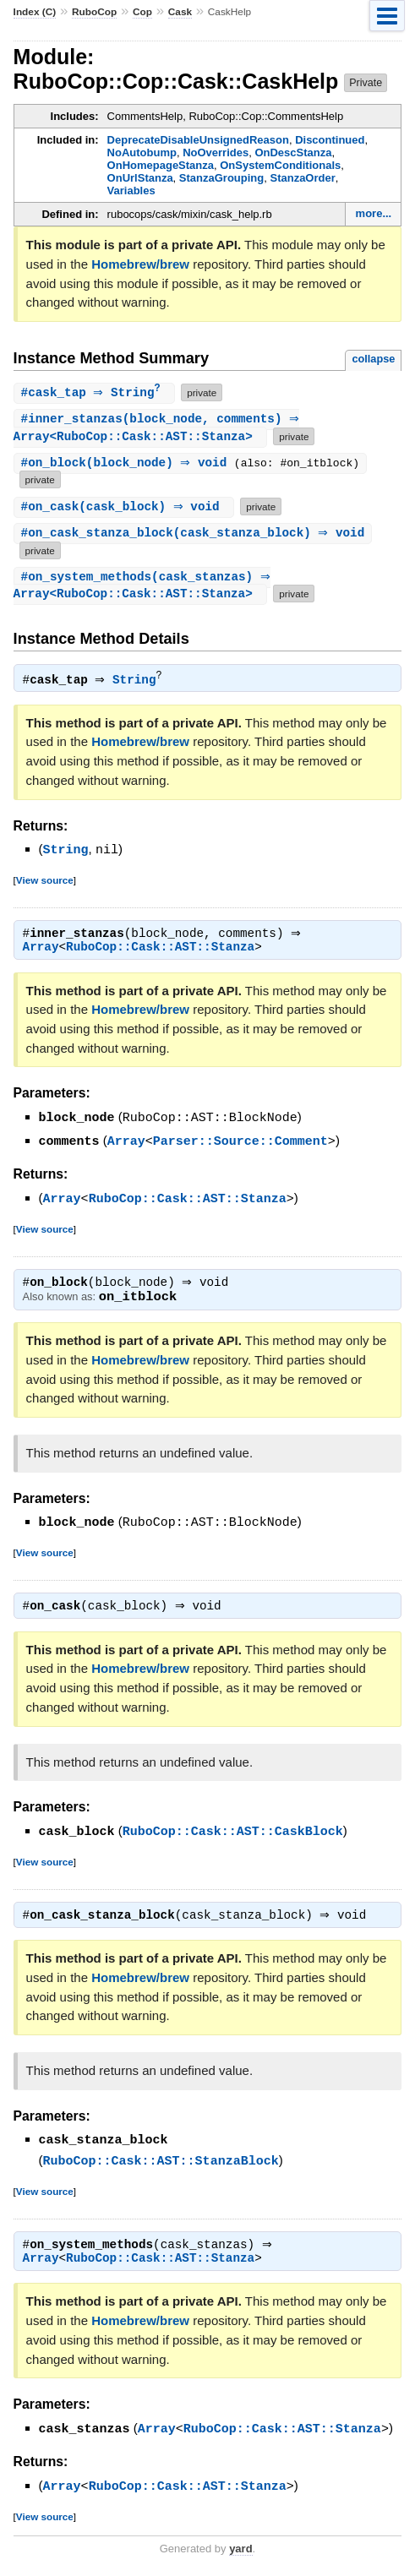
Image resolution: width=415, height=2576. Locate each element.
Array (41, 950)
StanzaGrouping (221, 178)
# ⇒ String (96, 393)
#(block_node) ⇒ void (129, 465)
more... (374, 213)
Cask (180, 12)
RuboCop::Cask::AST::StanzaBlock (161, 2163)
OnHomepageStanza (160, 165)
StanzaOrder (302, 178)
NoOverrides (215, 152)
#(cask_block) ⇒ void (126, 508)
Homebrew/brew (140, 264)
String (138, 682)
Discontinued (329, 139)
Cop (142, 12)
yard (240, 2551)
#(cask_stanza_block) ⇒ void (195, 535)
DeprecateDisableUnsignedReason (198, 139)
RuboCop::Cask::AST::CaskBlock (233, 1834)
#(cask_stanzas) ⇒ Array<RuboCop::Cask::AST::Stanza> (144, 588)
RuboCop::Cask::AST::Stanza (160, 950)
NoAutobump (142, 152)
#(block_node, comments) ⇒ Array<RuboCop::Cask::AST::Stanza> (159, 429)
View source (45, 881)
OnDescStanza (292, 152)
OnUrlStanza (140, 178)
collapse (373, 358)
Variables (131, 190)
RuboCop (94, 12)
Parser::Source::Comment (240, 1143)
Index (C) (35, 12)
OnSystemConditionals (280, 165)
